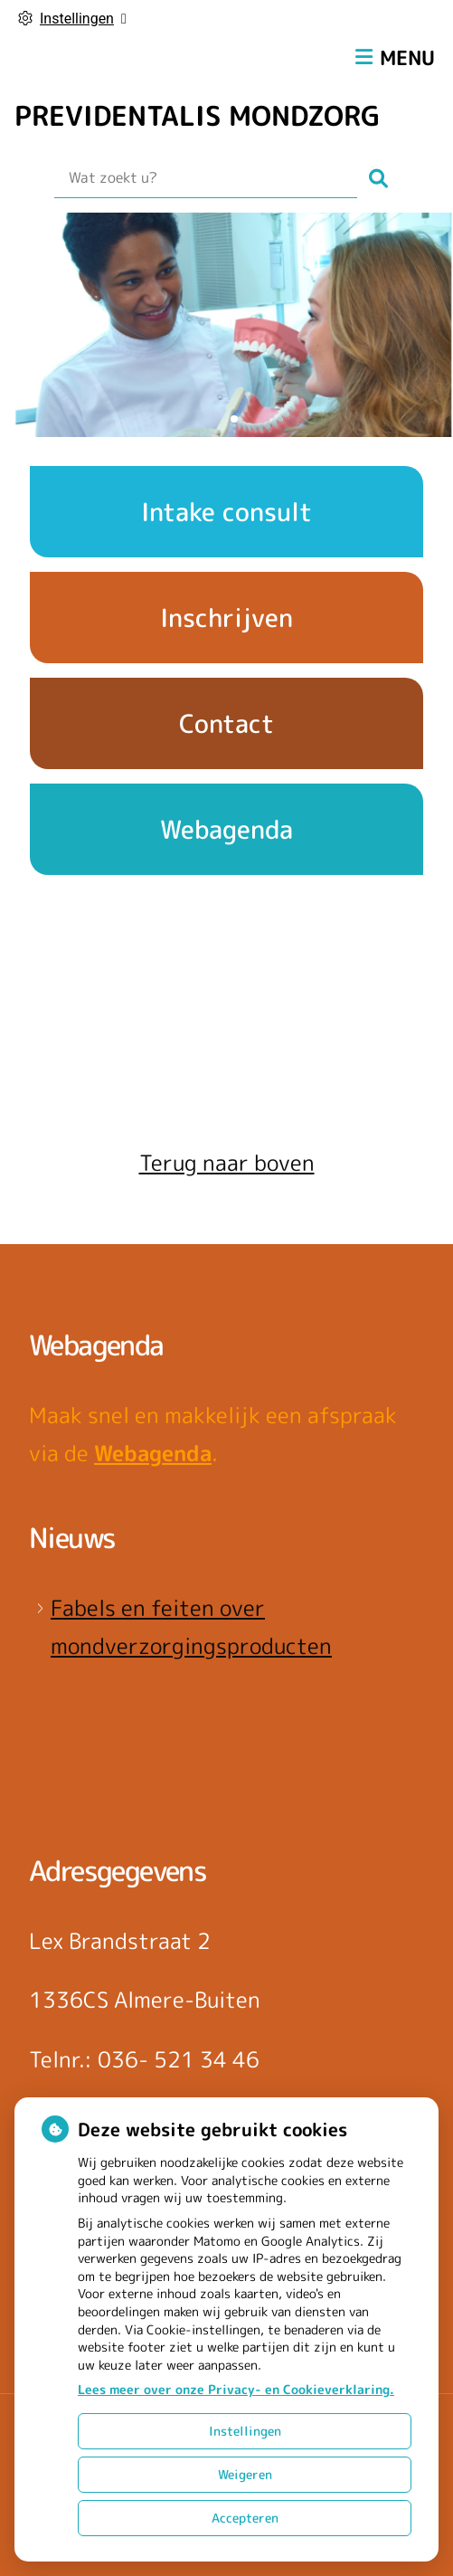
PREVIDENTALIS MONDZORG (197, 116)
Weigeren (245, 2474)
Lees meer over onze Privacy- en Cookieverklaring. (236, 2389)
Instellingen (245, 2430)
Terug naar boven (227, 1162)
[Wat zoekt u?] (205, 178)
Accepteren (245, 2517)
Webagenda (153, 1453)
